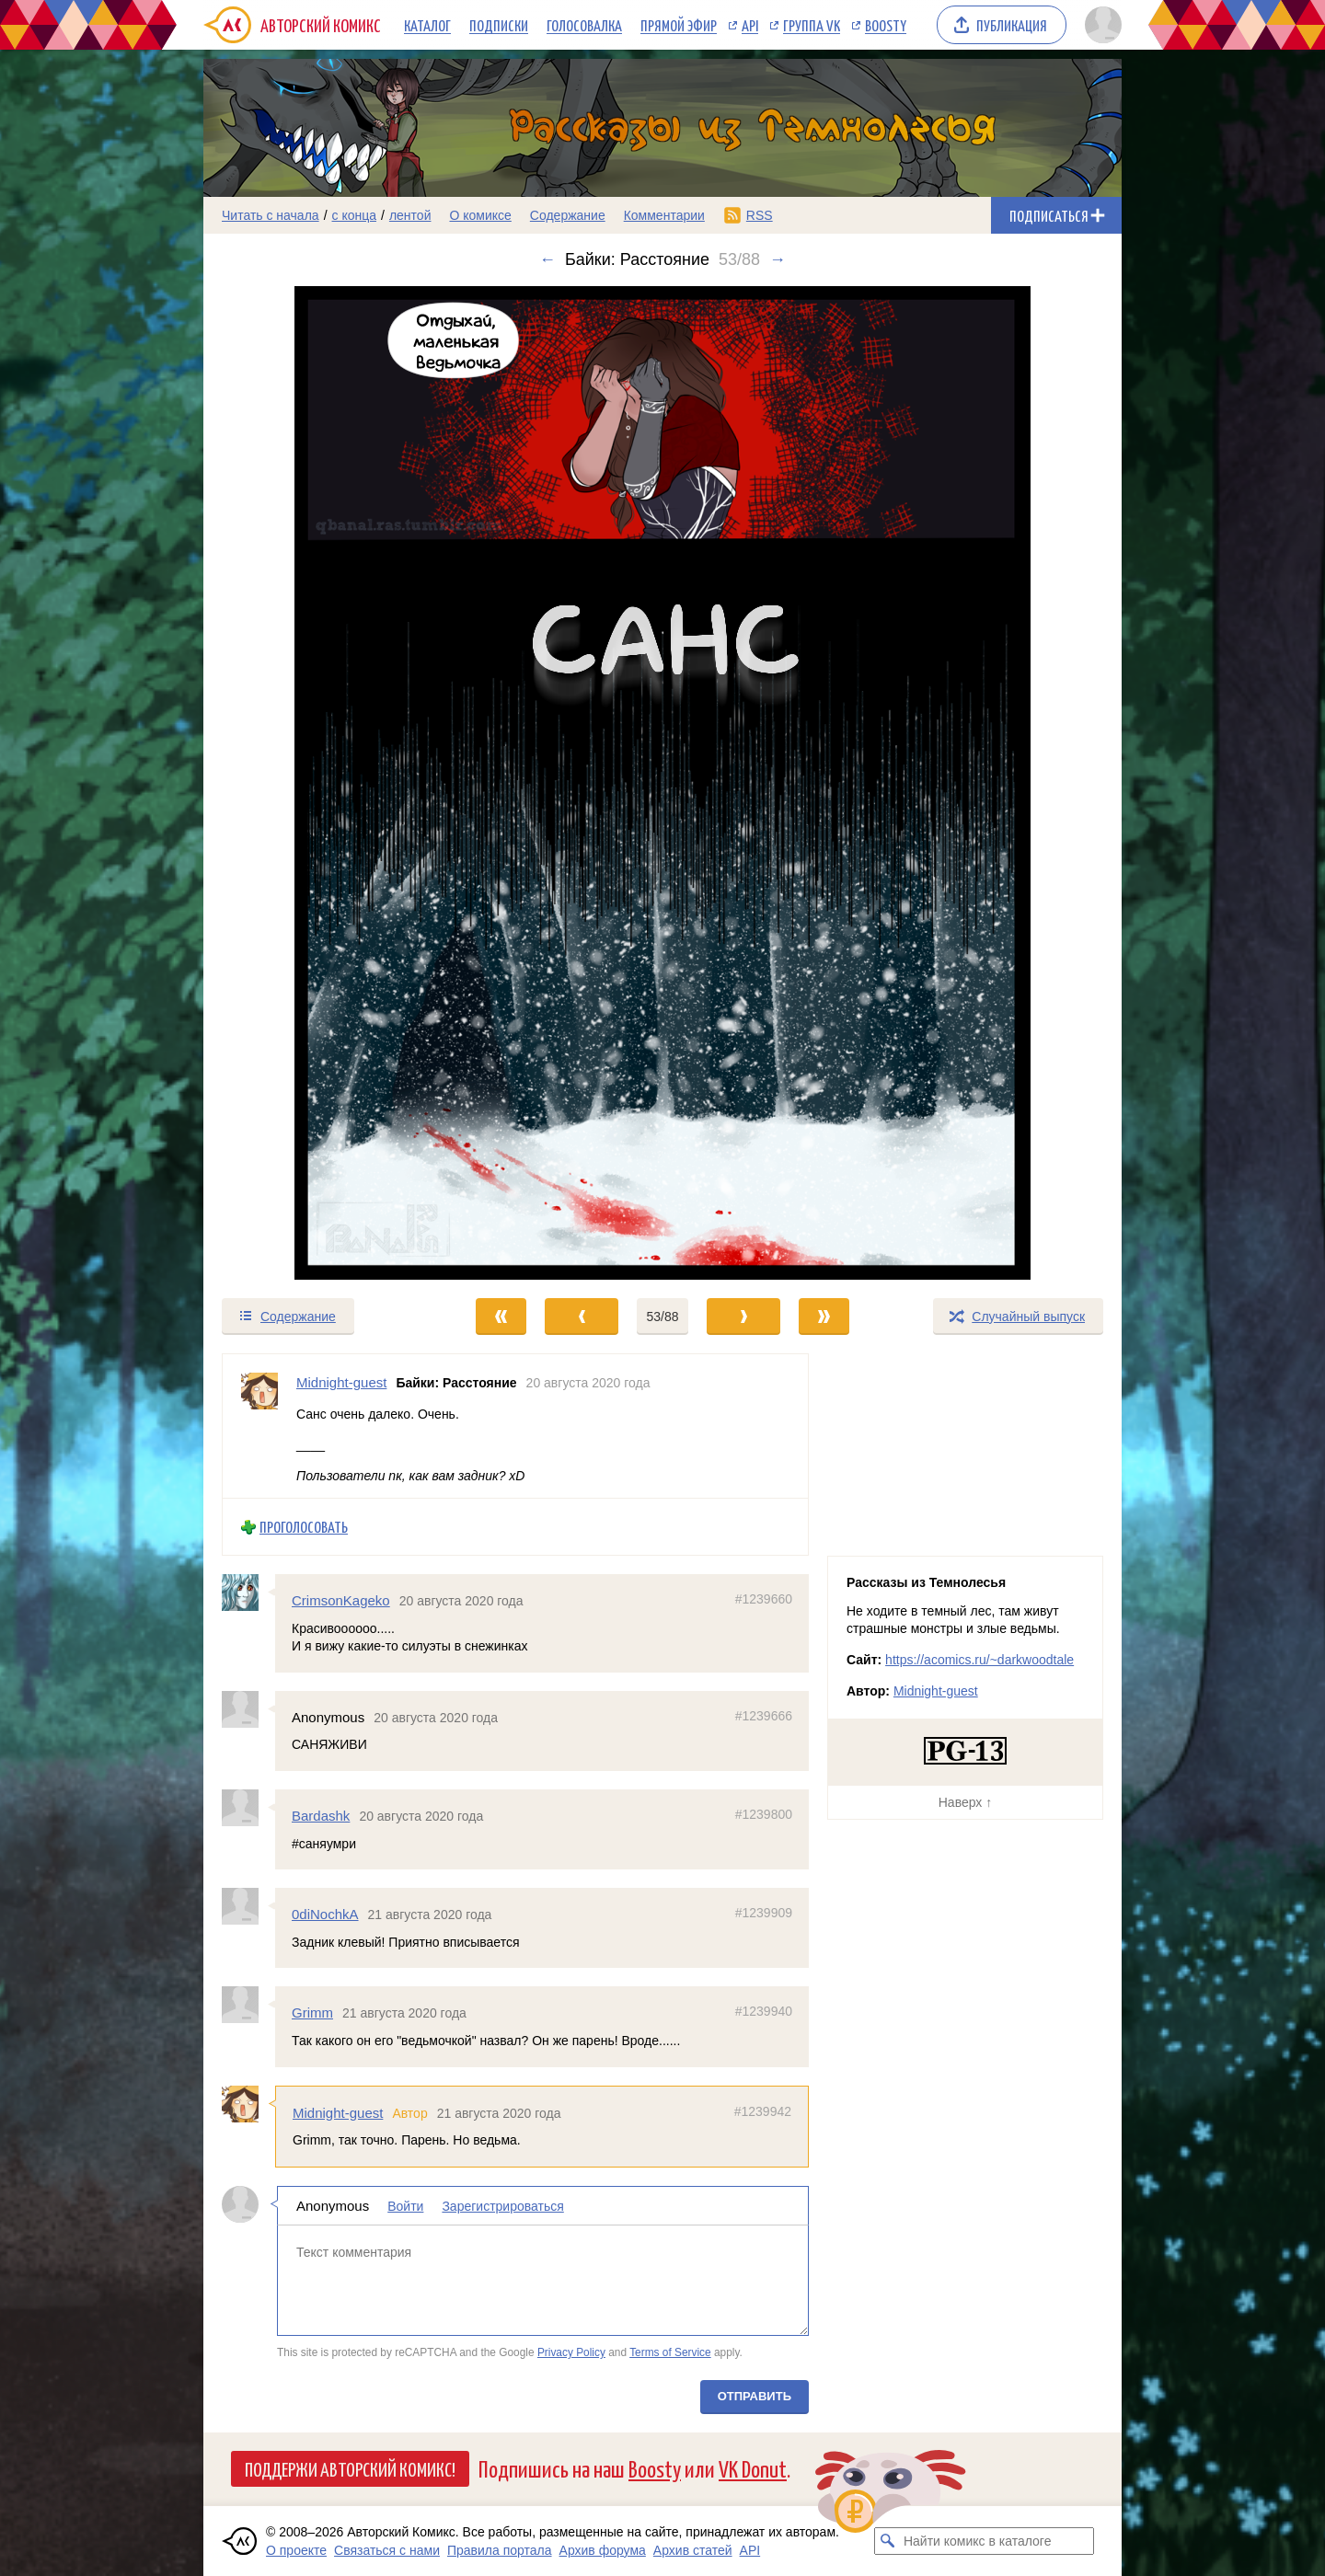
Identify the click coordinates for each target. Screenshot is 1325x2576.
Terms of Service (670, 2352)
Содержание (567, 215)
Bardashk (321, 1815)
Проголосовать (303, 1526)
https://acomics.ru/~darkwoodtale (979, 1659)
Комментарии (664, 215)
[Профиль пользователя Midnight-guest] (259, 1426)
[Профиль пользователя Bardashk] (248, 1807)
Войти (405, 2205)
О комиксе (480, 215)
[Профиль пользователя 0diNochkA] (248, 1906)
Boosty (885, 25)
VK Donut (753, 2468)
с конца (354, 215)
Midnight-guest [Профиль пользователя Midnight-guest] (341, 1382)
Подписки (498, 25)
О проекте (296, 2550)
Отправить (754, 2396)
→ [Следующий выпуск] (777, 259)
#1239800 (763, 1814)
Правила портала (499, 2550)
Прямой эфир (678, 25)
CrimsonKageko (341, 1600)
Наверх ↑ (965, 1802)
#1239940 (763, 2011)
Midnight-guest (338, 2112)
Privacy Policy (571, 2352)
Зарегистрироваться (502, 2205)
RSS (759, 215)
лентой (410, 215)
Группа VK (811, 25)
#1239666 (763, 1715)
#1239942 (762, 2110)
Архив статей (692, 2550)
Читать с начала (270, 215)
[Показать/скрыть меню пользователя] (1100, 25)
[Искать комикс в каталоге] (888, 2541)
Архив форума (602, 2550)
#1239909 (763, 1912)
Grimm (312, 2012)
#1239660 (763, 1599)
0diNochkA (325, 1914)
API (750, 25)
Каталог (427, 25)
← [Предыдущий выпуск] (547, 259)
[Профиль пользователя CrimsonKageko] (248, 1592)
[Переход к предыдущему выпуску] (318, 783)
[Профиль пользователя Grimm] (248, 2004)
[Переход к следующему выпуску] (662, 783)
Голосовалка (584, 25)
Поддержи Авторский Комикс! (350, 2468)
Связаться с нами (387, 2550)
